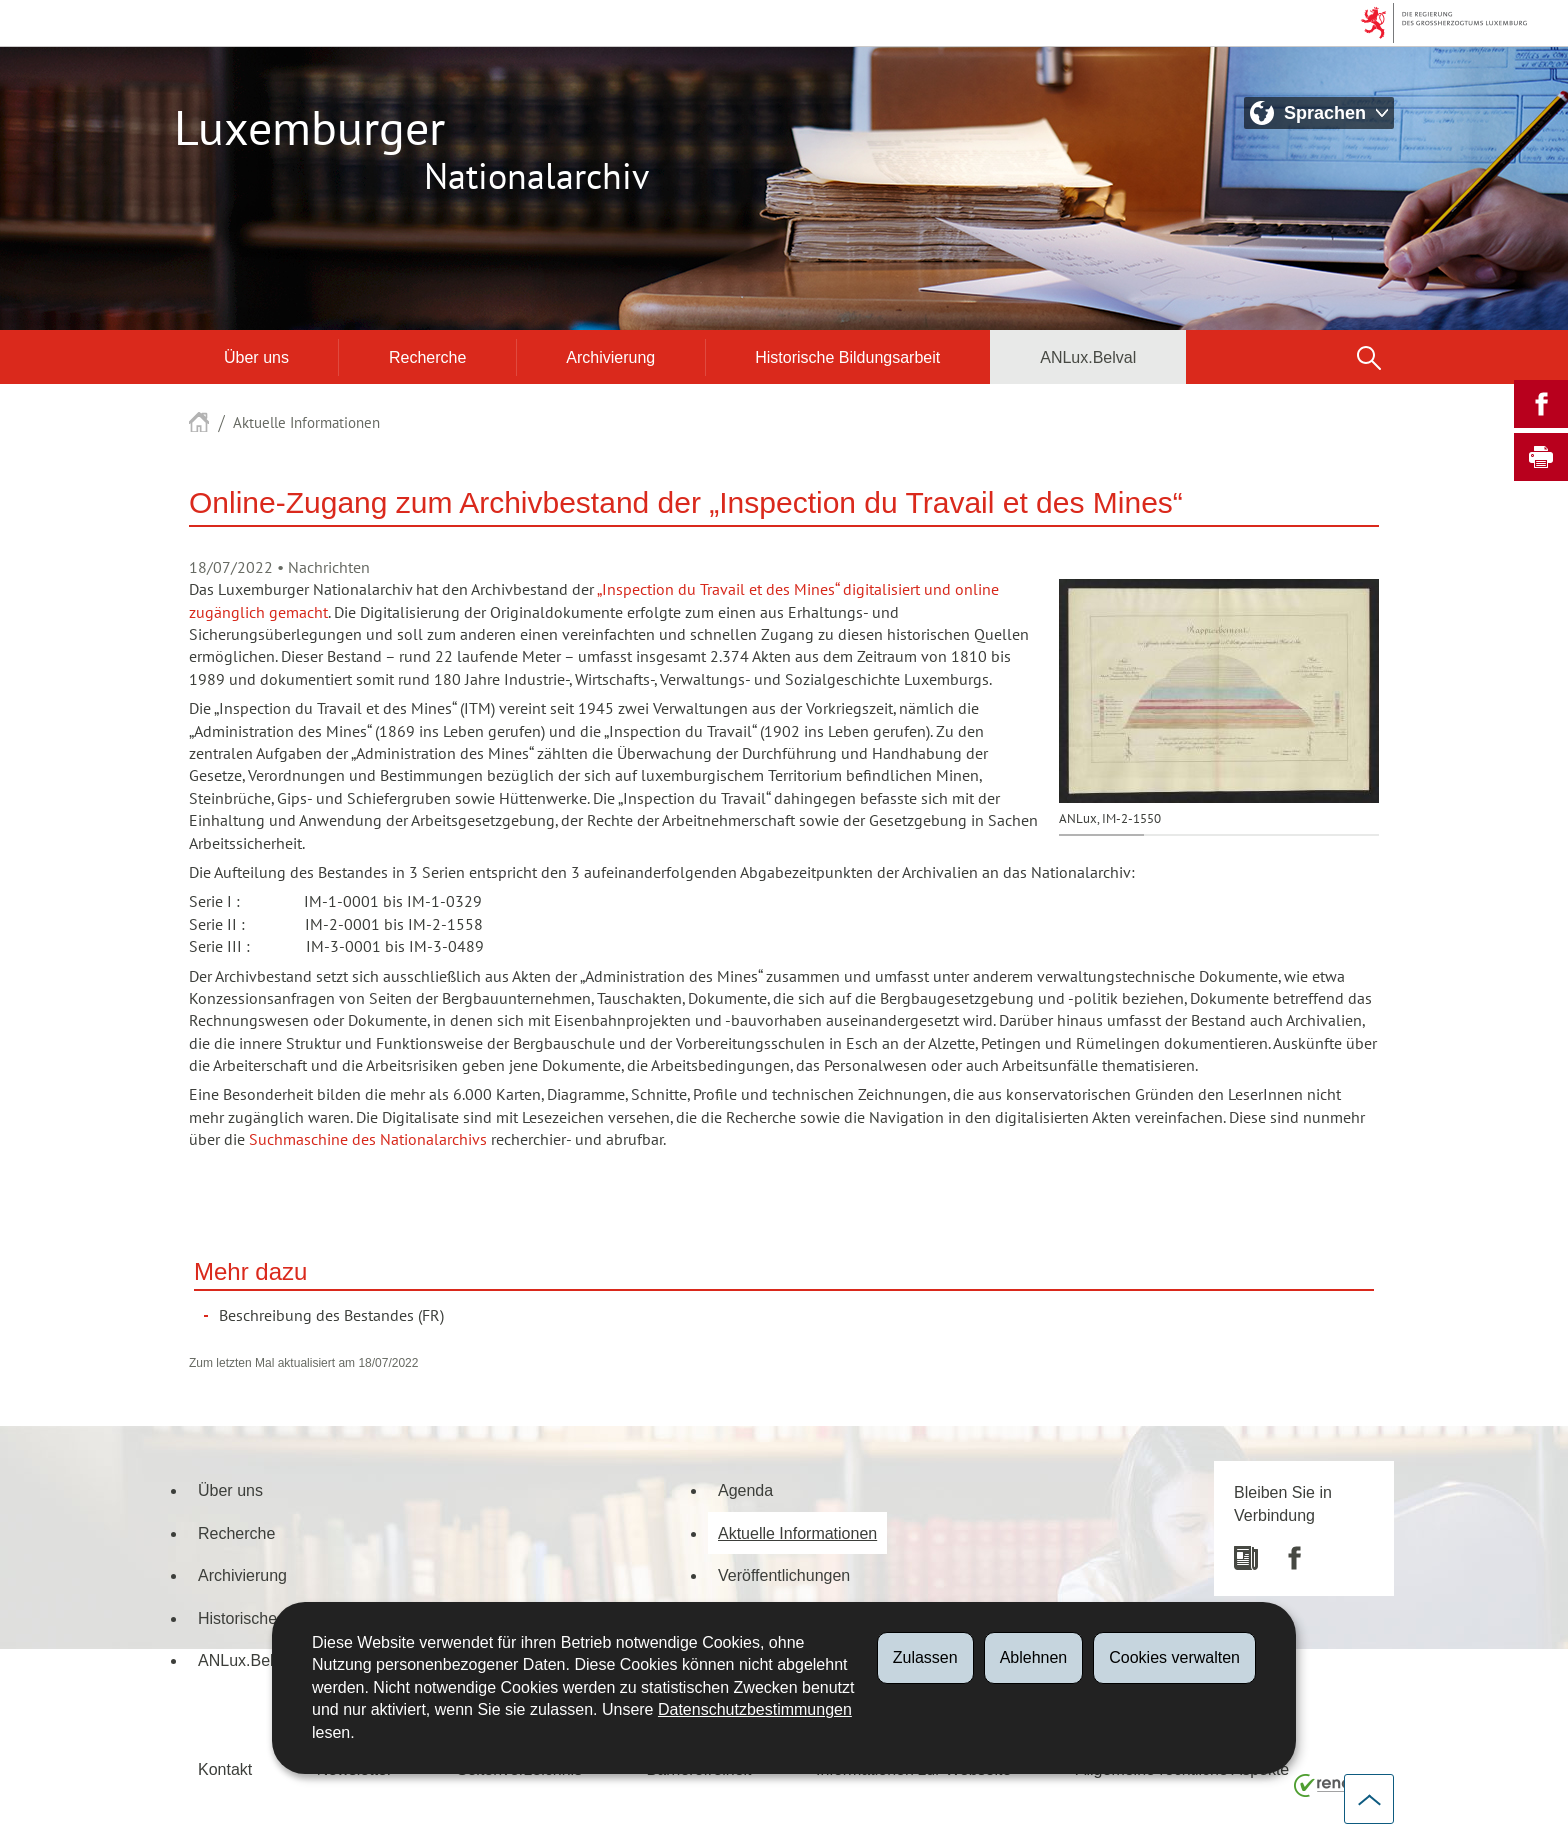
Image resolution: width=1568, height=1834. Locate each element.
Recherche (427, 357)
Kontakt (225, 1769)
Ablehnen (1034, 1657)
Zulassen (925, 1657)
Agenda (745, 1490)
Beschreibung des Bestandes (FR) (331, 1316)
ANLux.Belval (1088, 357)
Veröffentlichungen (784, 1575)
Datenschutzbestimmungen (755, 1709)
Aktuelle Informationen (306, 423)
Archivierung (610, 357)
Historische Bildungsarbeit (847, 357)
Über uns (256, 357)
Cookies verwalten (1174, 1657)
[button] (1369, 357)
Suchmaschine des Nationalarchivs (368, 1140)
